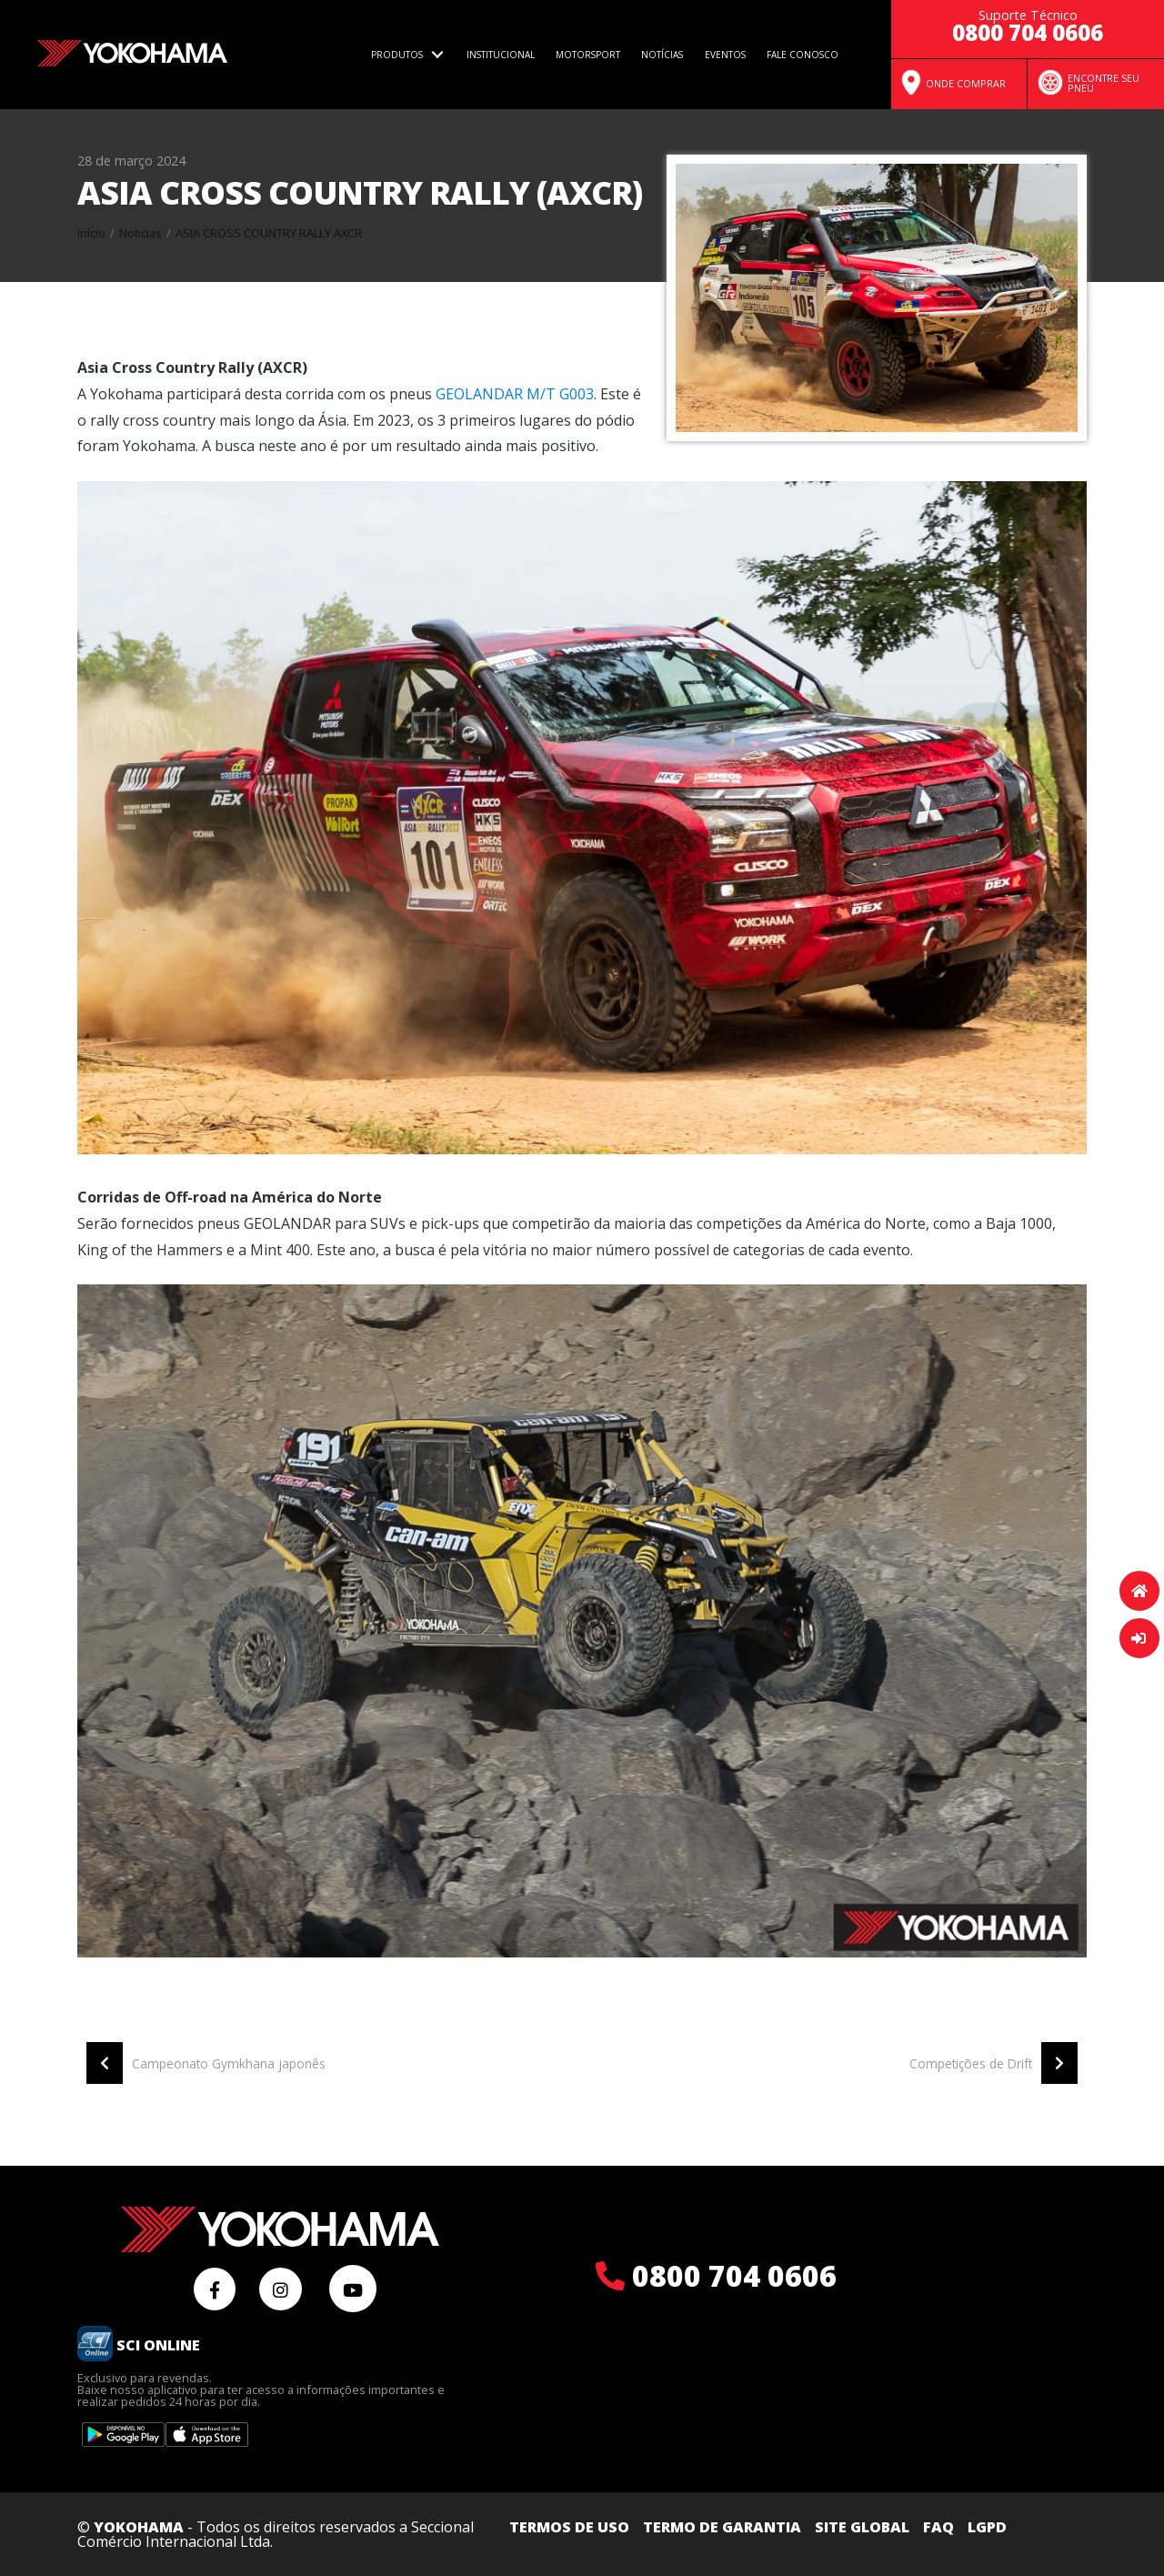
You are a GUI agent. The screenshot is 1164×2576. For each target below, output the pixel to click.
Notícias (662, 54)
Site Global (862, 2527)
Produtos (397, 54)
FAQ (938, 2527)
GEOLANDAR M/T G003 (515, 394)
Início (91, 233)
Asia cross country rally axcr (269, 233)
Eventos (725, 54)
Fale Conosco (802, 54)
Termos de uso (569, 2527)
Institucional (501, 54)
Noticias (140, 233)
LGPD (987, 2527)
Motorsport (588, 54)
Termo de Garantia (722, 2527)
